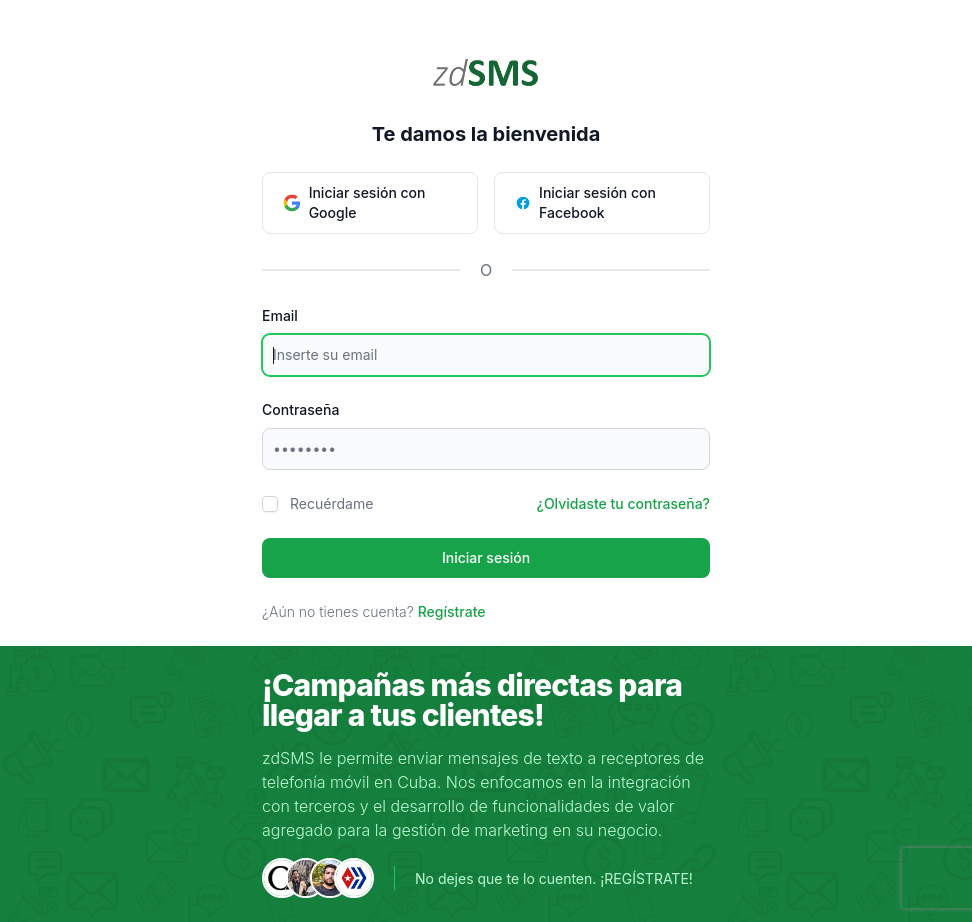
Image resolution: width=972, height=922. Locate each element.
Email (280, 315)
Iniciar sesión (486, 557)
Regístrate (452, 611)
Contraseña (300, 409)
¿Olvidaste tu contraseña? (624, 503)
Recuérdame (331, 503)
